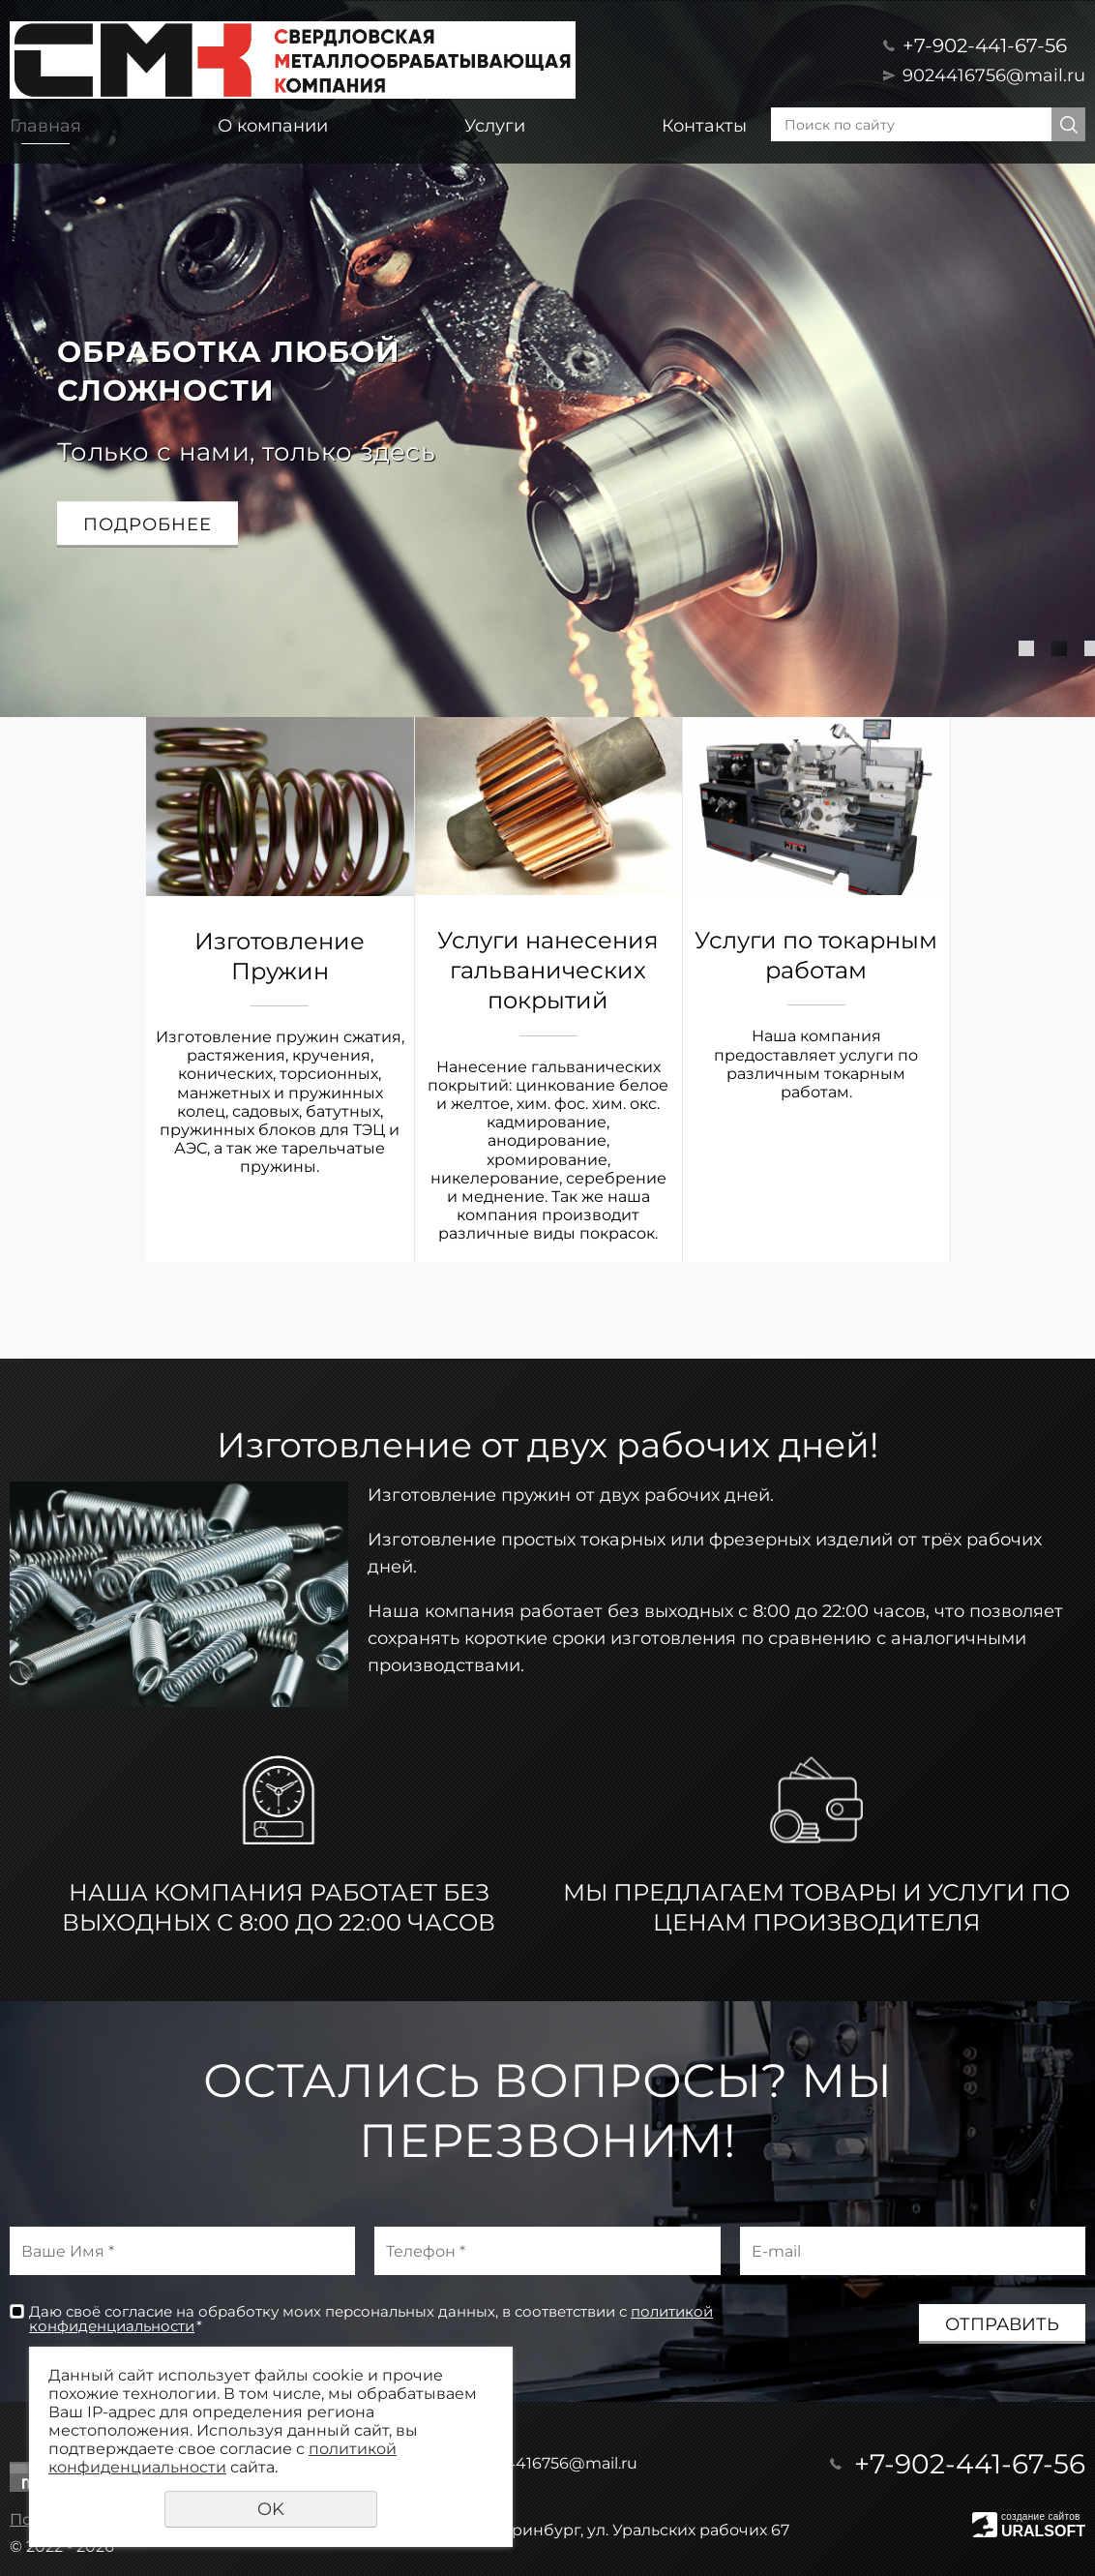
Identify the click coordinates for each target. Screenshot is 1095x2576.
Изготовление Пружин (279, 956)
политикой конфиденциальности (222, 2458)
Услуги (494, 125)
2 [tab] (1059, 648)
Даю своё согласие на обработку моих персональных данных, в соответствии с (371, 2318)
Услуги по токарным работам (816, 955)
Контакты (704, 125)
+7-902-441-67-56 (985, 45)
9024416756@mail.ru (994, 75)
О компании (273, 125)
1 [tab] (1026, 648)
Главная (45, 125)
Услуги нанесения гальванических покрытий (548, 970)
